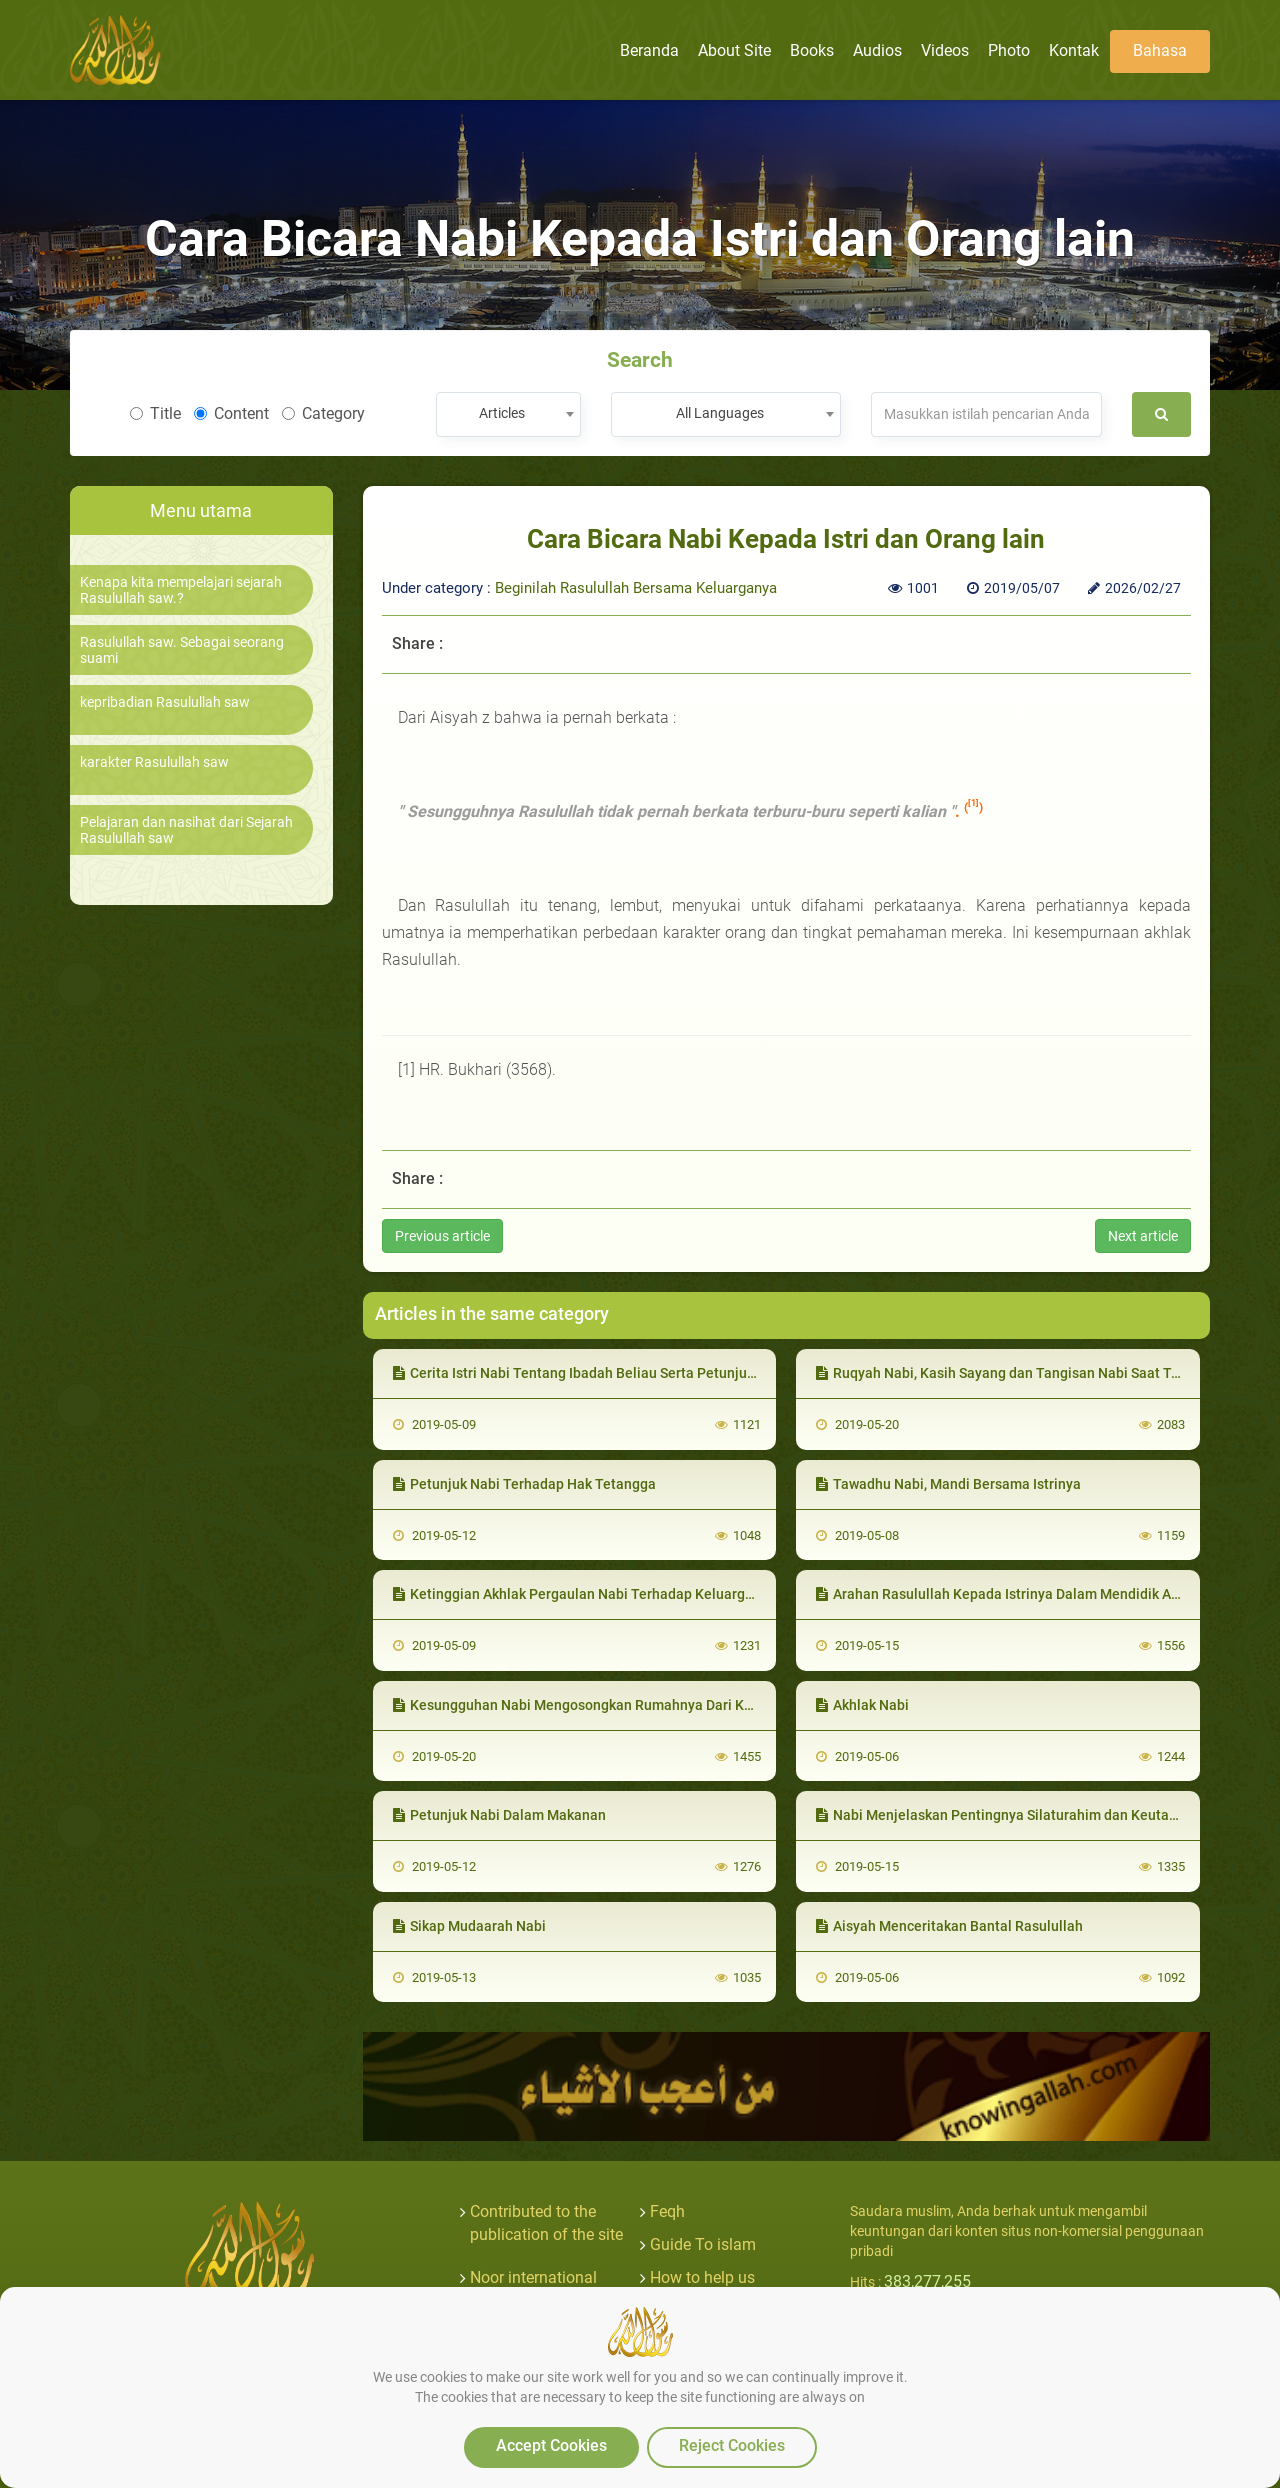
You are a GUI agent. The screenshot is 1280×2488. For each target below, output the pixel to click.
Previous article (442, 1236)
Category (323, 413)
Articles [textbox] (502, 413)
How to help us (702, 2277)
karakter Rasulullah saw (154, 762)
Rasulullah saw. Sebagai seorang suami (182, 650)
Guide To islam (703, 2244)
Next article (1143, 1236)
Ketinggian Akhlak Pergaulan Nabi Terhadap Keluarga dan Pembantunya (632, 1594)
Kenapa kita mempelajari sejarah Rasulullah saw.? (181, 590)
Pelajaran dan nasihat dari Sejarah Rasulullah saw (186, 830)
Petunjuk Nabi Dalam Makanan (499, 1815)
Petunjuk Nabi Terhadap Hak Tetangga (524, 1484)
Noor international (533, 2277)
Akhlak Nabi (862, 1705)
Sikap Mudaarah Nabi (469, 1926)
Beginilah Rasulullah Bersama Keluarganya (636, 588)
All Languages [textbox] (720, 413)
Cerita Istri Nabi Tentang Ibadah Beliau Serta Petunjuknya (585, 1373)
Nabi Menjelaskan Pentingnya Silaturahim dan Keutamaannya (1022, 1815)
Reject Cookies (732, 2445)
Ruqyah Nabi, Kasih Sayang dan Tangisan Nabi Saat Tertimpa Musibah (1047, 1373)
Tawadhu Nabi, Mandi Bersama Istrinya (948, 1484)
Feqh (667, 2211)
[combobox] (508, 414)
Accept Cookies (551, 2445)
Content (231, 413)
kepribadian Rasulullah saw (165, 702)
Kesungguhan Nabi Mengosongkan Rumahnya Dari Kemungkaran (608, 1705)
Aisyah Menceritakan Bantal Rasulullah (949, 1926)
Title (155, 413)
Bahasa (1160, 50)
